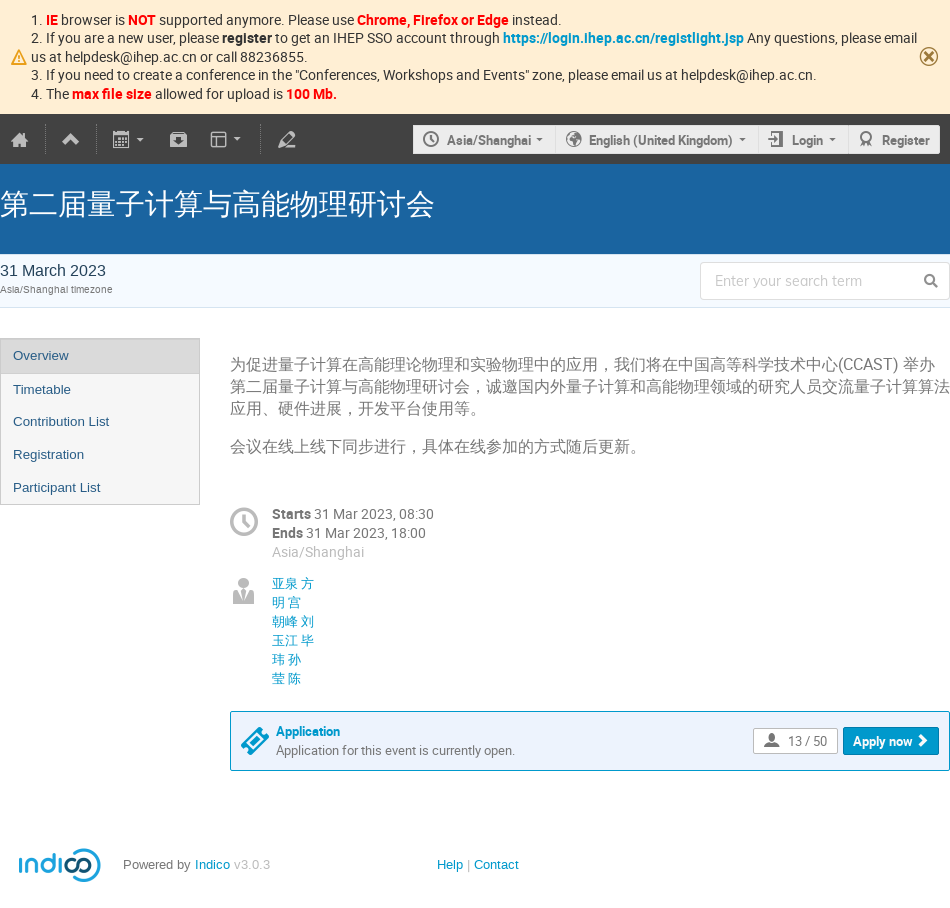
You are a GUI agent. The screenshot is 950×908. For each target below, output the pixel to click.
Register (906, 140)
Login (807, 140)
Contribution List (61, 421)
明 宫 (286, 602)
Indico (212, 864)
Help (450, 864)
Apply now (883, 741)
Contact (496, 864)
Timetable (42, 389)
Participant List (56, 487)
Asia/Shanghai (489, 140)
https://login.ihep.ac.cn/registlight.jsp (623, 37)
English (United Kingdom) (661, 140)
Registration (48, 454)
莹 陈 (286, 678)
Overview (41, 355)
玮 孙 (286, 659)
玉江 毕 (293, 640)
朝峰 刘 (293, 621)
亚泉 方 (293, 583)
